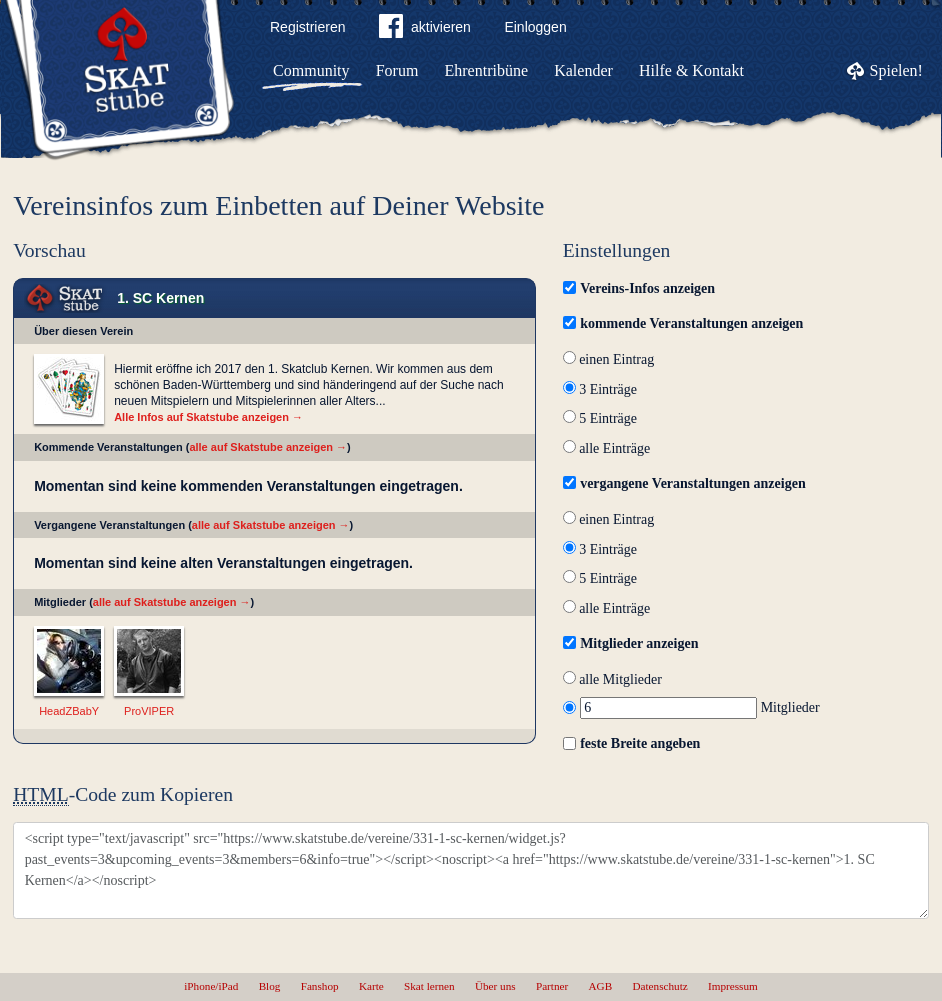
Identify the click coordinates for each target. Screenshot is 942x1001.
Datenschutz (659, 986)
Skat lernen (429, 986)
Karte (371, 986)
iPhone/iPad (211, 986)
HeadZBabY (69, 711)
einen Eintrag (609, 359)
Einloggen (535, 27)
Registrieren (307, 27)
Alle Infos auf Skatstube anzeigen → (208, 417)
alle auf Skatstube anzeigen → (268, 447)
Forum (397, 70)
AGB (601, 986)
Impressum (733, 986)
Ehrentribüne (487, 70)
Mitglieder (691, 707)
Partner (552, 986)
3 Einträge (600, 389)
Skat (65, 298)
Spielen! (896, 70)
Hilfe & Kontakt (691, 70)
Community (311, 70)
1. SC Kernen (160, 298)
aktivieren (425, 30)
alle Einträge (607, 448)
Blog (270, 986)
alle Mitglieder (612, 679)
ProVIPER (149, 711)
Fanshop (320, 986)
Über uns (495, 986)
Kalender (583, 70)
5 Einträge (600, 418)
